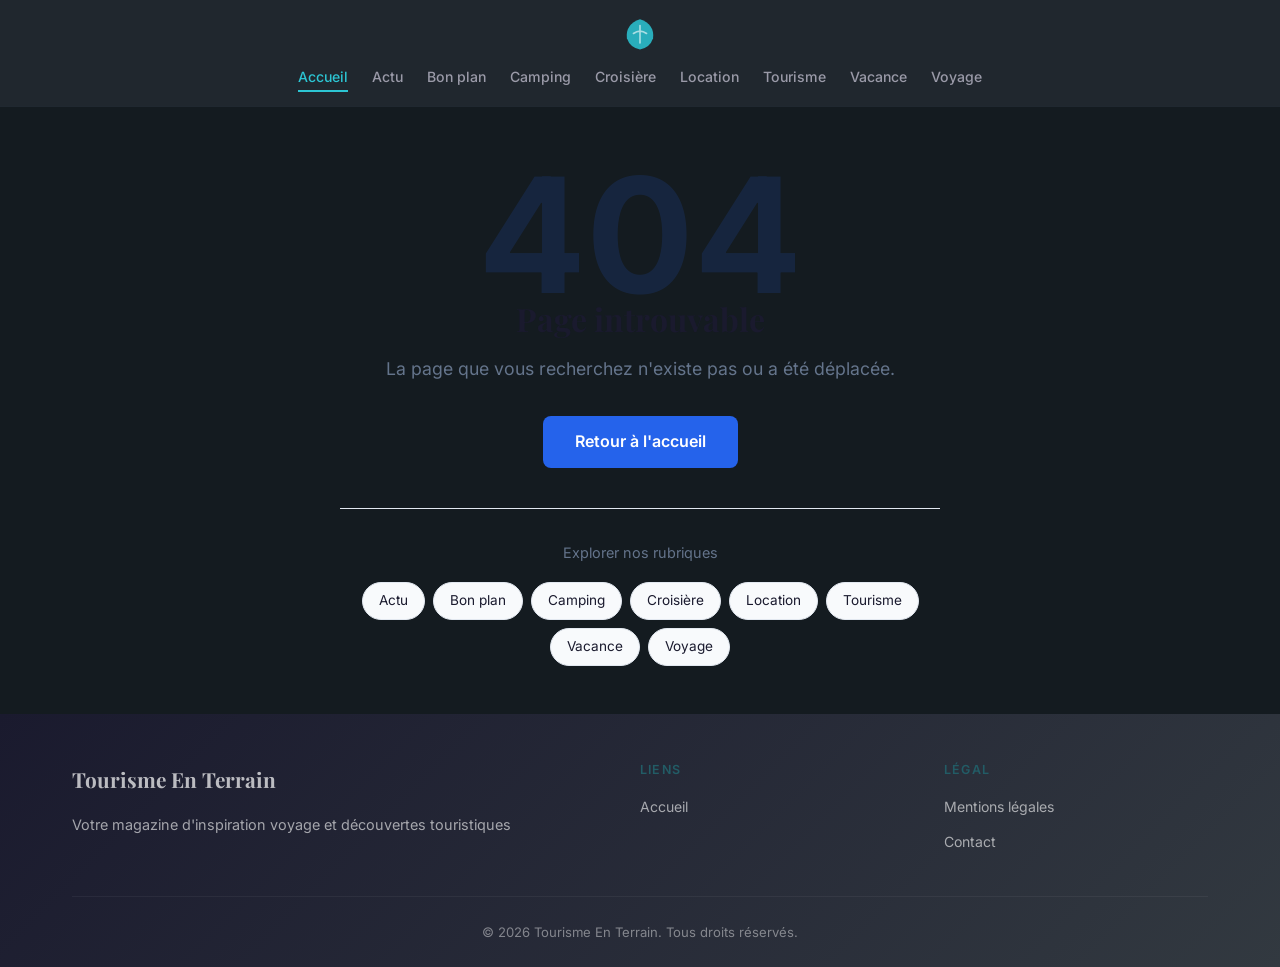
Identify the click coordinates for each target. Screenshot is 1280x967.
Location (709, 76)
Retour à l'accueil (640, 441)
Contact (970, 841)
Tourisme (794, 76)
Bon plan (456, 76)
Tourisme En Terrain (174, 779)
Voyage (956, 76)
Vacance (878, 76)
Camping (540, 76)
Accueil (323, 76)
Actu (387, 76)
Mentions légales (999, 806)
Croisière (625, 76)
